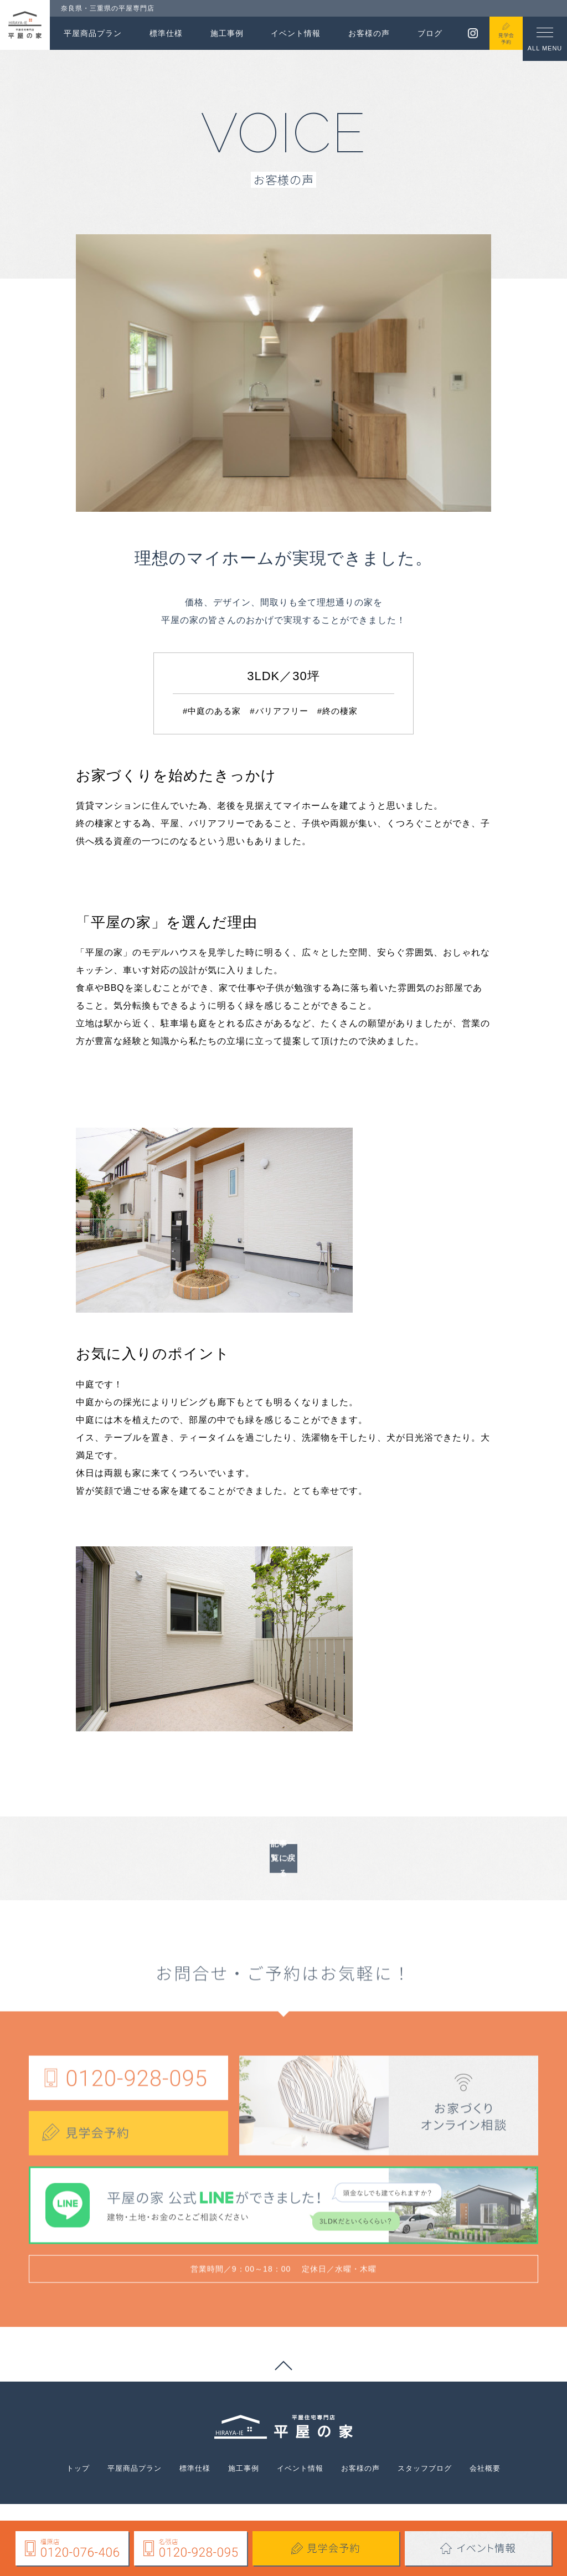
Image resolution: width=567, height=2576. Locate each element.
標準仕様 (166, 33)
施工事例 (227, 33)
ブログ (429, 33)
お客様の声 (369, 33)
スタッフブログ (443, 2479)
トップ (52, 2479)
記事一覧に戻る (284, 1901)
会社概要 (510, 2479)
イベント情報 (296, 33)
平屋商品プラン (93, 33)
